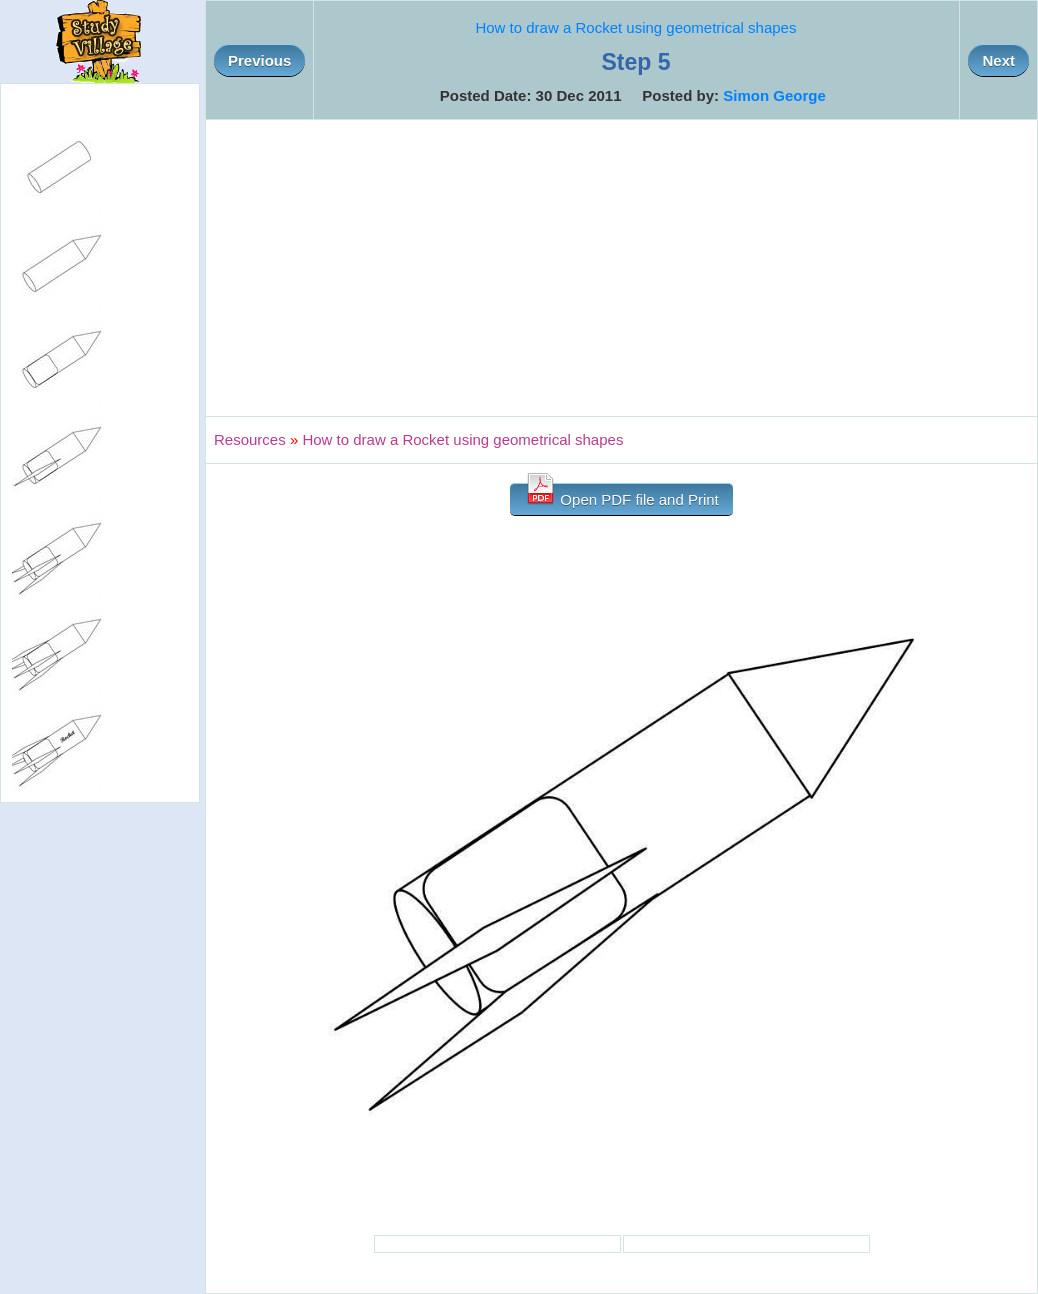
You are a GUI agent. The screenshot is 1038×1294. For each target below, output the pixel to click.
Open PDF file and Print (621, 495)
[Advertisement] (621, 268)
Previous (259, 60)
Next (998, 60)
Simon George (774, 95)
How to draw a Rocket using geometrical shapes (635, 27)
